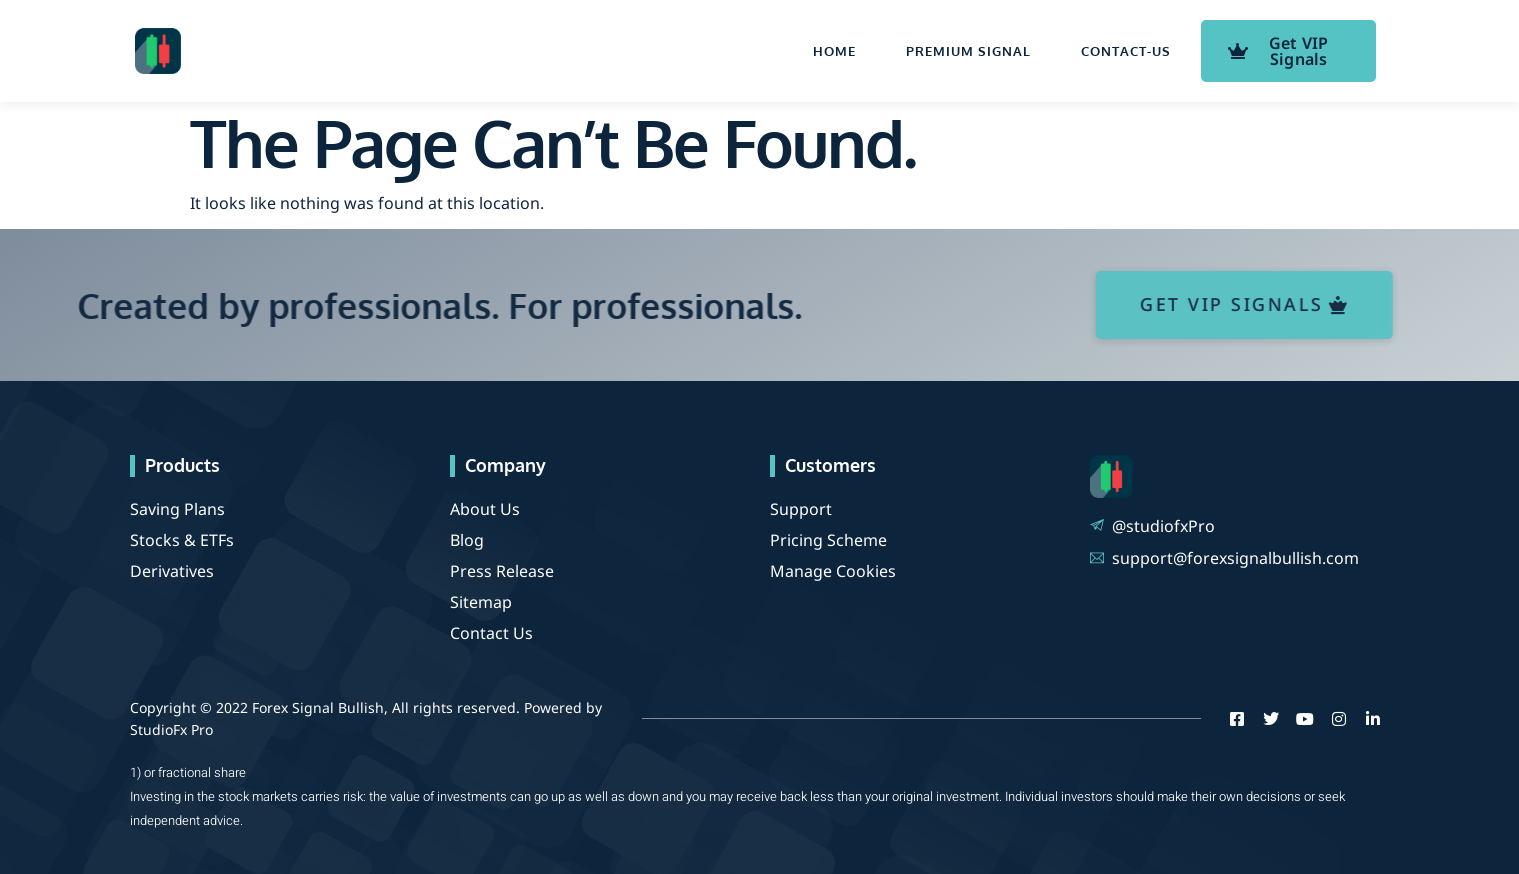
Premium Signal (968, 51)
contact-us (1126, 51)
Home (834, 51)
